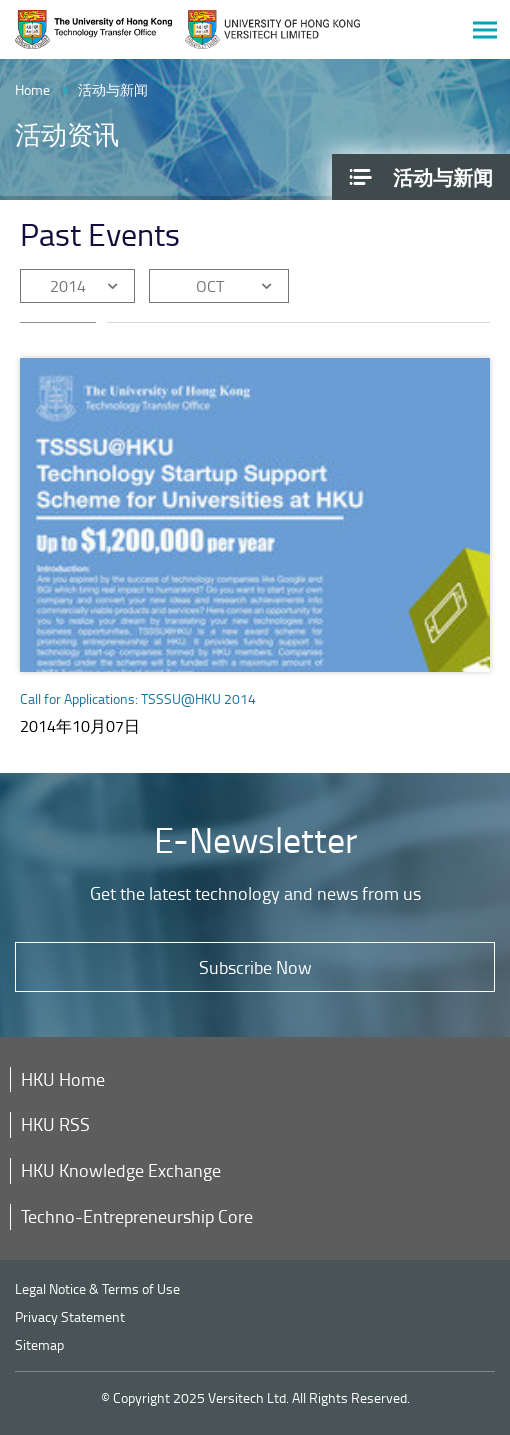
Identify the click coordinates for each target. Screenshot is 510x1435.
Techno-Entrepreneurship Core (137, 1216)
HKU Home (63, 1079)
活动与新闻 (113, 89)
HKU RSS (55, 1124)
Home (32, 89)
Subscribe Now (255, 967)
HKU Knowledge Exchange (121, 1170)
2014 (68, 286)
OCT (210, 286)
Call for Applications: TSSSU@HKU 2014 (138, 698)
